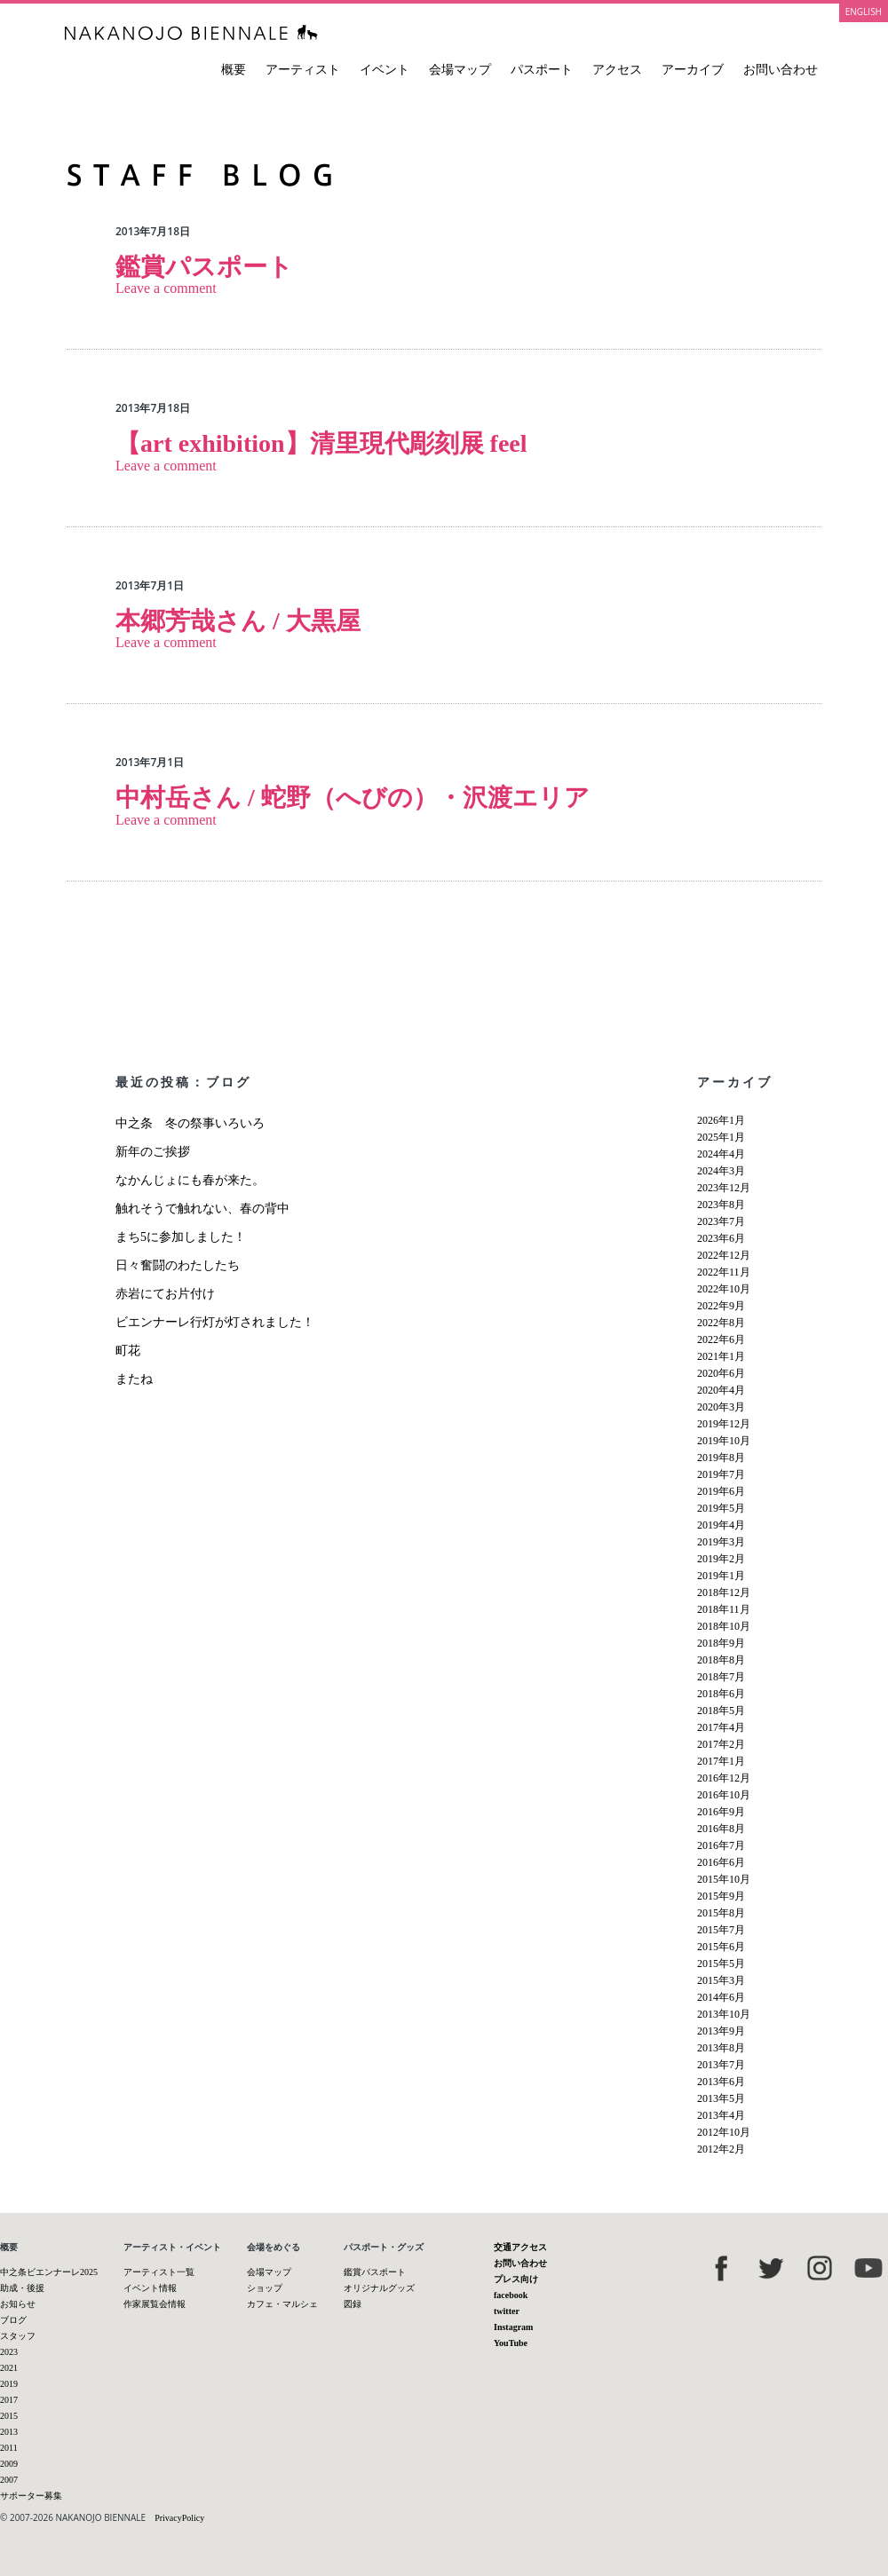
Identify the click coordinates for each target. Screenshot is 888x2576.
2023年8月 (721, 1204)
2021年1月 (721, 1356)
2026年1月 (721, 1120)
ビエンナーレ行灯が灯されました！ (214, 1322)
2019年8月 (721, 1457)
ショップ (264, 2288)
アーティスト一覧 (158, 2272)
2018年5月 (721, 1710)
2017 (9, 2400)
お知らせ (18, 2304)
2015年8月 (721, 1913)
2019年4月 (721, 1525)
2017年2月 (721, 1744)
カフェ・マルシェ (282, 2304)
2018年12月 (723, 1592)
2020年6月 (721, 1373)
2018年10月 (723, 1626)
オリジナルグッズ (379, 2288)
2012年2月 (721, 2149)
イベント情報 (150, 2288)
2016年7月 (721, 1845)
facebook (510, 2295)
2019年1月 (721, 1575)
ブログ (13, 2320)
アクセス (617, 69)
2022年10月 (723, 1289)
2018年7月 (721, 1677)
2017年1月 (721, 1761)
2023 (9, 2352)
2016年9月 (721, 1812)
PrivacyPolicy (179, 2518)
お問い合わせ (780, 69)
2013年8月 (721, 2048)
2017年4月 (721, 1727)
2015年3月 (721, 1980)
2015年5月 (721, 1963)
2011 (9, 2448)
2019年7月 (721, 1474)
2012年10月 (723, 2132)
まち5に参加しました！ (180, 1237)
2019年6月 (721, 1491)
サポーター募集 (31, 2496)
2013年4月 (721, 2115)
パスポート (542, 69)
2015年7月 (721, 1930)
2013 (9, 2432)
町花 (127, 1350)
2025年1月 (721, 1137)
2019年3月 (721, 1542)
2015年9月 (721, 1896)
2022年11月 (723, 1272)
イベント (384, 69)
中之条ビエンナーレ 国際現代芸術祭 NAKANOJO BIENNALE (191, 32)
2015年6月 (721, 1946)
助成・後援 (22, 2288)
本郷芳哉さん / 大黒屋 (238, 621)
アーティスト (303, 69)
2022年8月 (721, 1322)
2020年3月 (721, 1407)
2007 (9, 2480)
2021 (9, 2368)
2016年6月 (721, 1862)
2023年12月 (723, 1187)
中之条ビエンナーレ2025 (49, 2272)
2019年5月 (721, 1508)
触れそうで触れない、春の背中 (202, 1208)
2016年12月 (723, 1778)
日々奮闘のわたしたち (177, 1265)
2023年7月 (721, 1221)
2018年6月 (721, 1693)
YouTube (510, 2343)
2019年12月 (723, 1424)
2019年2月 (721, 1559)
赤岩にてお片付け (165, 1293)
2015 (9, 2416)
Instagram (513, 2327)
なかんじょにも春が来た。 (190, 1180)
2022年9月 (721, 1306)
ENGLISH (863, 11)
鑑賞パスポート (204, 267)
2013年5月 (721, 2098)
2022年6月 (721, 1339)
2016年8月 (721, 1828)
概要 (233, 69)
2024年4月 (721, 1154)
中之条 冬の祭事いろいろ (196, 1123)
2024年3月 (721, 1171)
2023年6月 (721, 1238)
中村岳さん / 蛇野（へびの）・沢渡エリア (352, 797)
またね (134, 1379)
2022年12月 (723, 1255)
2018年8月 (721, 1660)
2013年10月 (723, 2014)
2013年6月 (721, 2081)
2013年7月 (721, 2064)
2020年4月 (721, 1390)
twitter (506, 2311)
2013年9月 (721, 2031)
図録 (352, 2304)
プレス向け (516, 2279)
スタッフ (18, 2336)
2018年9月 (721, 1643)
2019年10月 (723, 1440)
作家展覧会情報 (154, 2304)
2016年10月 (723, 1795)
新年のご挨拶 (152, 1151)
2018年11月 (723, 1609)
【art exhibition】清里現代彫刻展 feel (321, 443)
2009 (9, 2464)
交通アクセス (520, 2247)
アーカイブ (693, 69)
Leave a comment (166, 288)
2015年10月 (723, 1879)
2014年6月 (721, 1997)
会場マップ (460, 69)
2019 (9, 2384)
